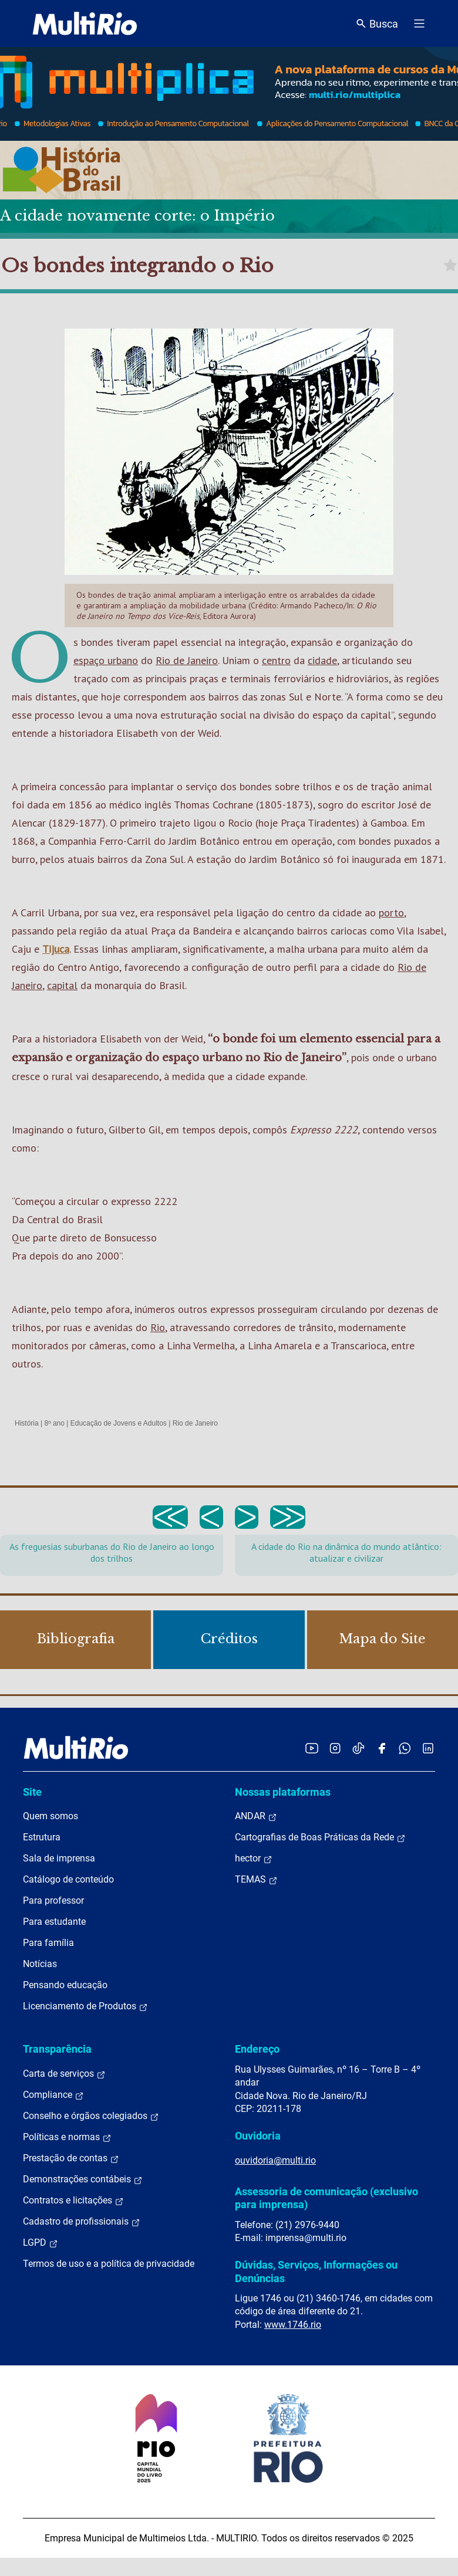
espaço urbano (105, 660)
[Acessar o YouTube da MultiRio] (312, 1748)
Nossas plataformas (283, 1792)
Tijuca (55, 949)
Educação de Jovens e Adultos (118, 1423)
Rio (157, 1327)
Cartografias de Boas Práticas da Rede (320, 1837)
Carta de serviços (64, 2074)
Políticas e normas (67, 2137)
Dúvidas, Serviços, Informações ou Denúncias (316, 2271)
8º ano (54, 1423)
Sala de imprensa (59, 1858)
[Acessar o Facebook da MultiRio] (382, 1748)
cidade (322, 660)
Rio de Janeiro (187, 660)
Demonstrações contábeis (83, 2179)
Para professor (53, 1900)
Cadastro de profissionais (81, 2222)
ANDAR (256, 1816)
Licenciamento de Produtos (85, 2006)
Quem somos (50, 1816)
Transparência (57, 2049)
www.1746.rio (292, 2324)
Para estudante (54, 1921)
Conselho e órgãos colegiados (91, 2116)
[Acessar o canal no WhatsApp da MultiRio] (405, 1748)
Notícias (40, 1963)
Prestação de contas (71, 2158)
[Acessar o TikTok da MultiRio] (358, 1748)
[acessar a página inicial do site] (85, 23)
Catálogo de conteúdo (68, 1879)
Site (32, 1792)
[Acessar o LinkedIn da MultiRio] (428, 1748)
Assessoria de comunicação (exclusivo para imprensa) (326, 2198)
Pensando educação (65, 1985)
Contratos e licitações (73, 2200)
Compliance (53, 2095)
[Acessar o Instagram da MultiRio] (335, 1748)
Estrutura (41, 1837)
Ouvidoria (258, 2136)
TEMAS (256, 1880)
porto (391, 912)
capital (62, 985)
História (27, 1423)
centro (276, 660)
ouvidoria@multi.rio (275, 2160)
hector (253, 1858)
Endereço (257, 2049)
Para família (48, 1942)
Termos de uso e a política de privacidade (108, 2263)
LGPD (40, 2243)
